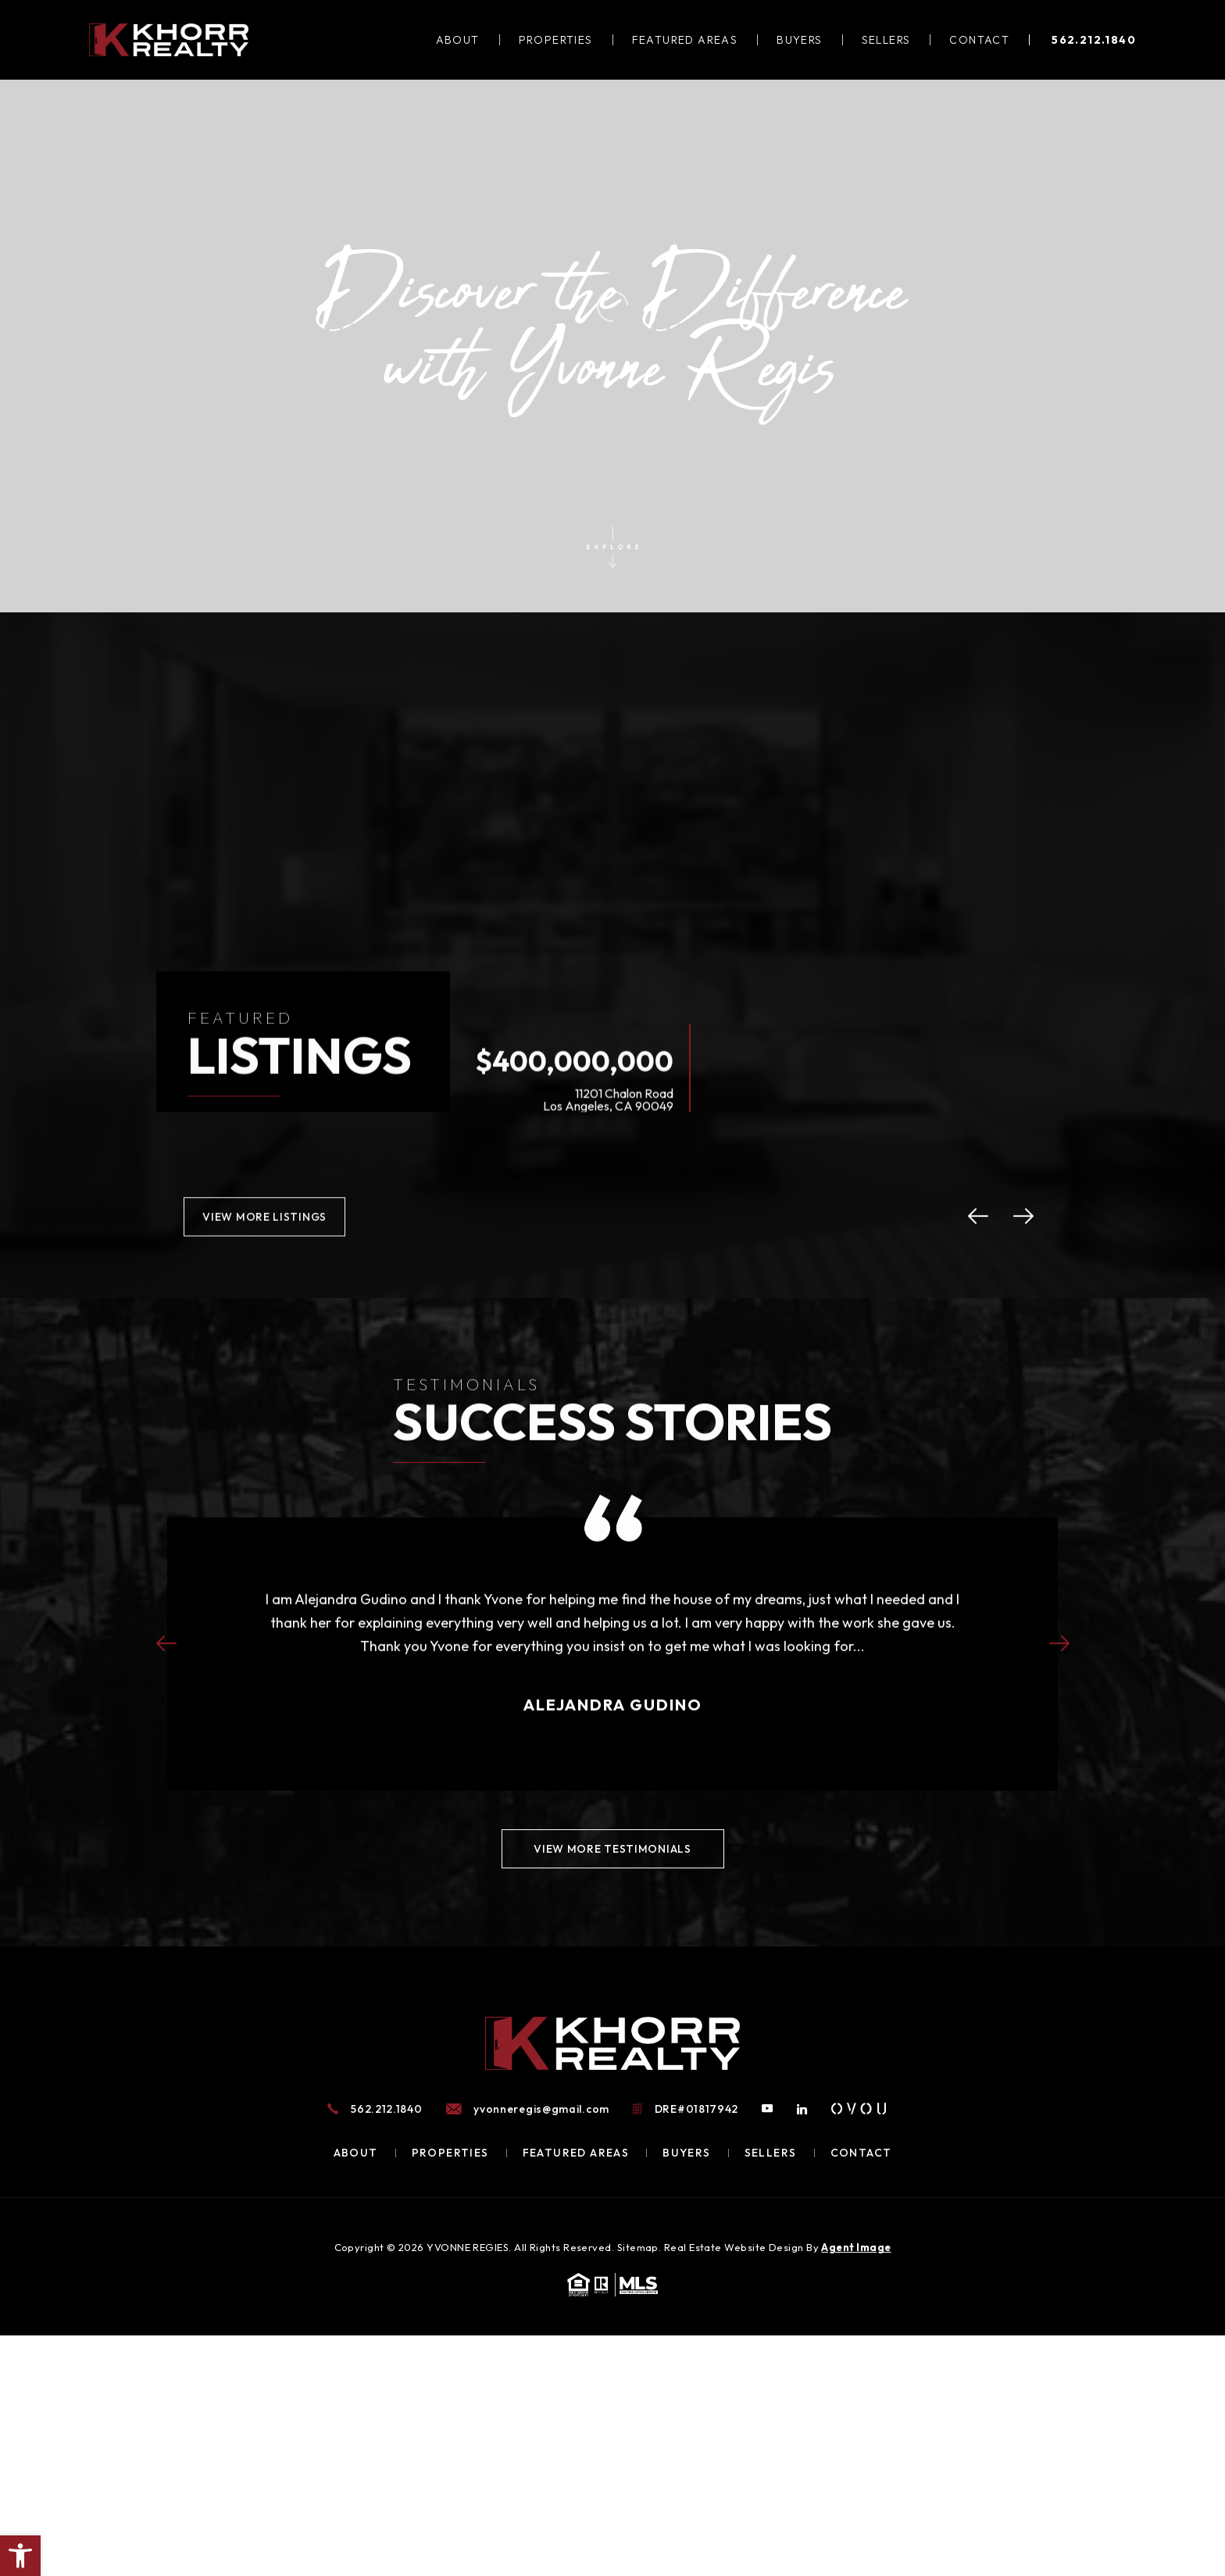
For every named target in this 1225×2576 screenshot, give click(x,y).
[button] (20, 2555)
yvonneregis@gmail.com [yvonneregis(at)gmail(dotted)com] (541, 2108)
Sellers (886, 39)
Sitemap (638, 2247)
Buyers (799, 39)
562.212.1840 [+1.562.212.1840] (1094, 40)
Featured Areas (685, 39)
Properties (556, 39)
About (458, 39)
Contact (979, 39)
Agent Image (856, 2247)
